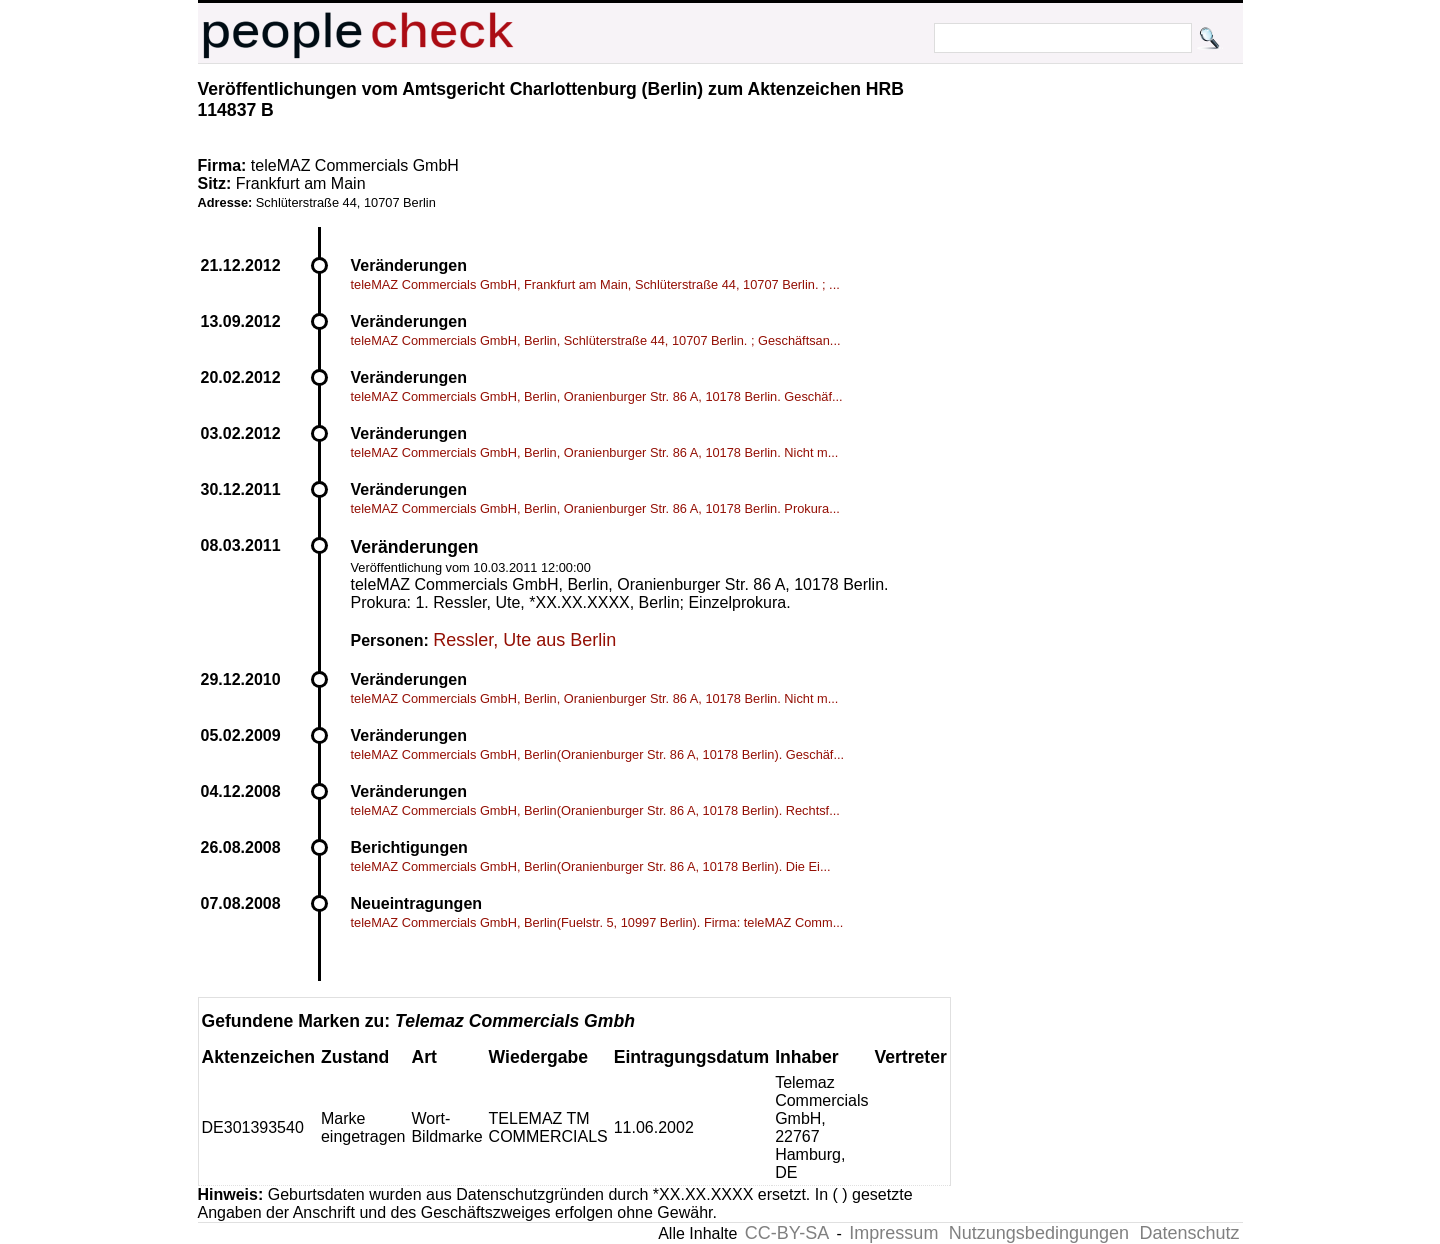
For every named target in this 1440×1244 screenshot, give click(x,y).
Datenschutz (1189, 1233)
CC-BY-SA (787, 1233)
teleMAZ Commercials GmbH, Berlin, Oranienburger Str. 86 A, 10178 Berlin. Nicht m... (595, 452)
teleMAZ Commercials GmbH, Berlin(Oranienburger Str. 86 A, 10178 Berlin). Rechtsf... (595, 810)
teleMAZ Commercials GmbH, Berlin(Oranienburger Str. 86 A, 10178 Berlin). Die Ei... (591, 866)
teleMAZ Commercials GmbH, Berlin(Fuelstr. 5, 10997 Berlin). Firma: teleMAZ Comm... (597, 922)
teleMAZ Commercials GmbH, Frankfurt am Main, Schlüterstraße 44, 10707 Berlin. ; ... (595, 284)
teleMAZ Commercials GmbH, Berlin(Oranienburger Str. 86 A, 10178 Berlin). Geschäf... (598, 754)
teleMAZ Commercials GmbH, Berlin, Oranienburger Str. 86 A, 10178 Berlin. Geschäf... (597, 396)
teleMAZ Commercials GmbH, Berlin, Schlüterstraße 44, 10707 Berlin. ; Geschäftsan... (596, 340)
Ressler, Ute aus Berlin (524, 640)
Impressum (893, 1233)
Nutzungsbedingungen (1039, 1233)
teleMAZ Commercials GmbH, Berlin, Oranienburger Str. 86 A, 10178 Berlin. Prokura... (595, 508)
